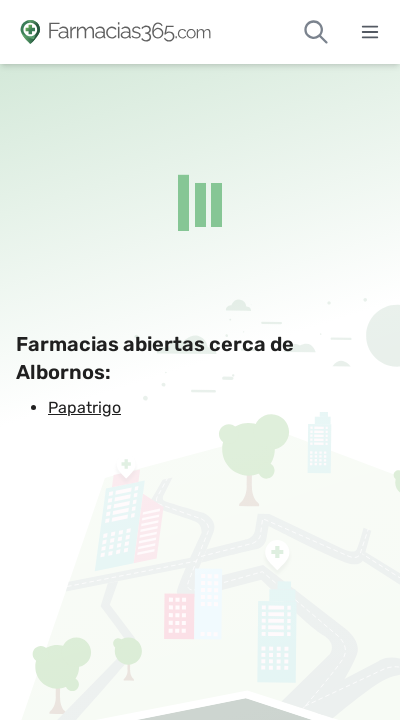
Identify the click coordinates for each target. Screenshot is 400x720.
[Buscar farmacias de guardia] (316, 32)
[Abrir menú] (370, 32)
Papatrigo (84, 407)
